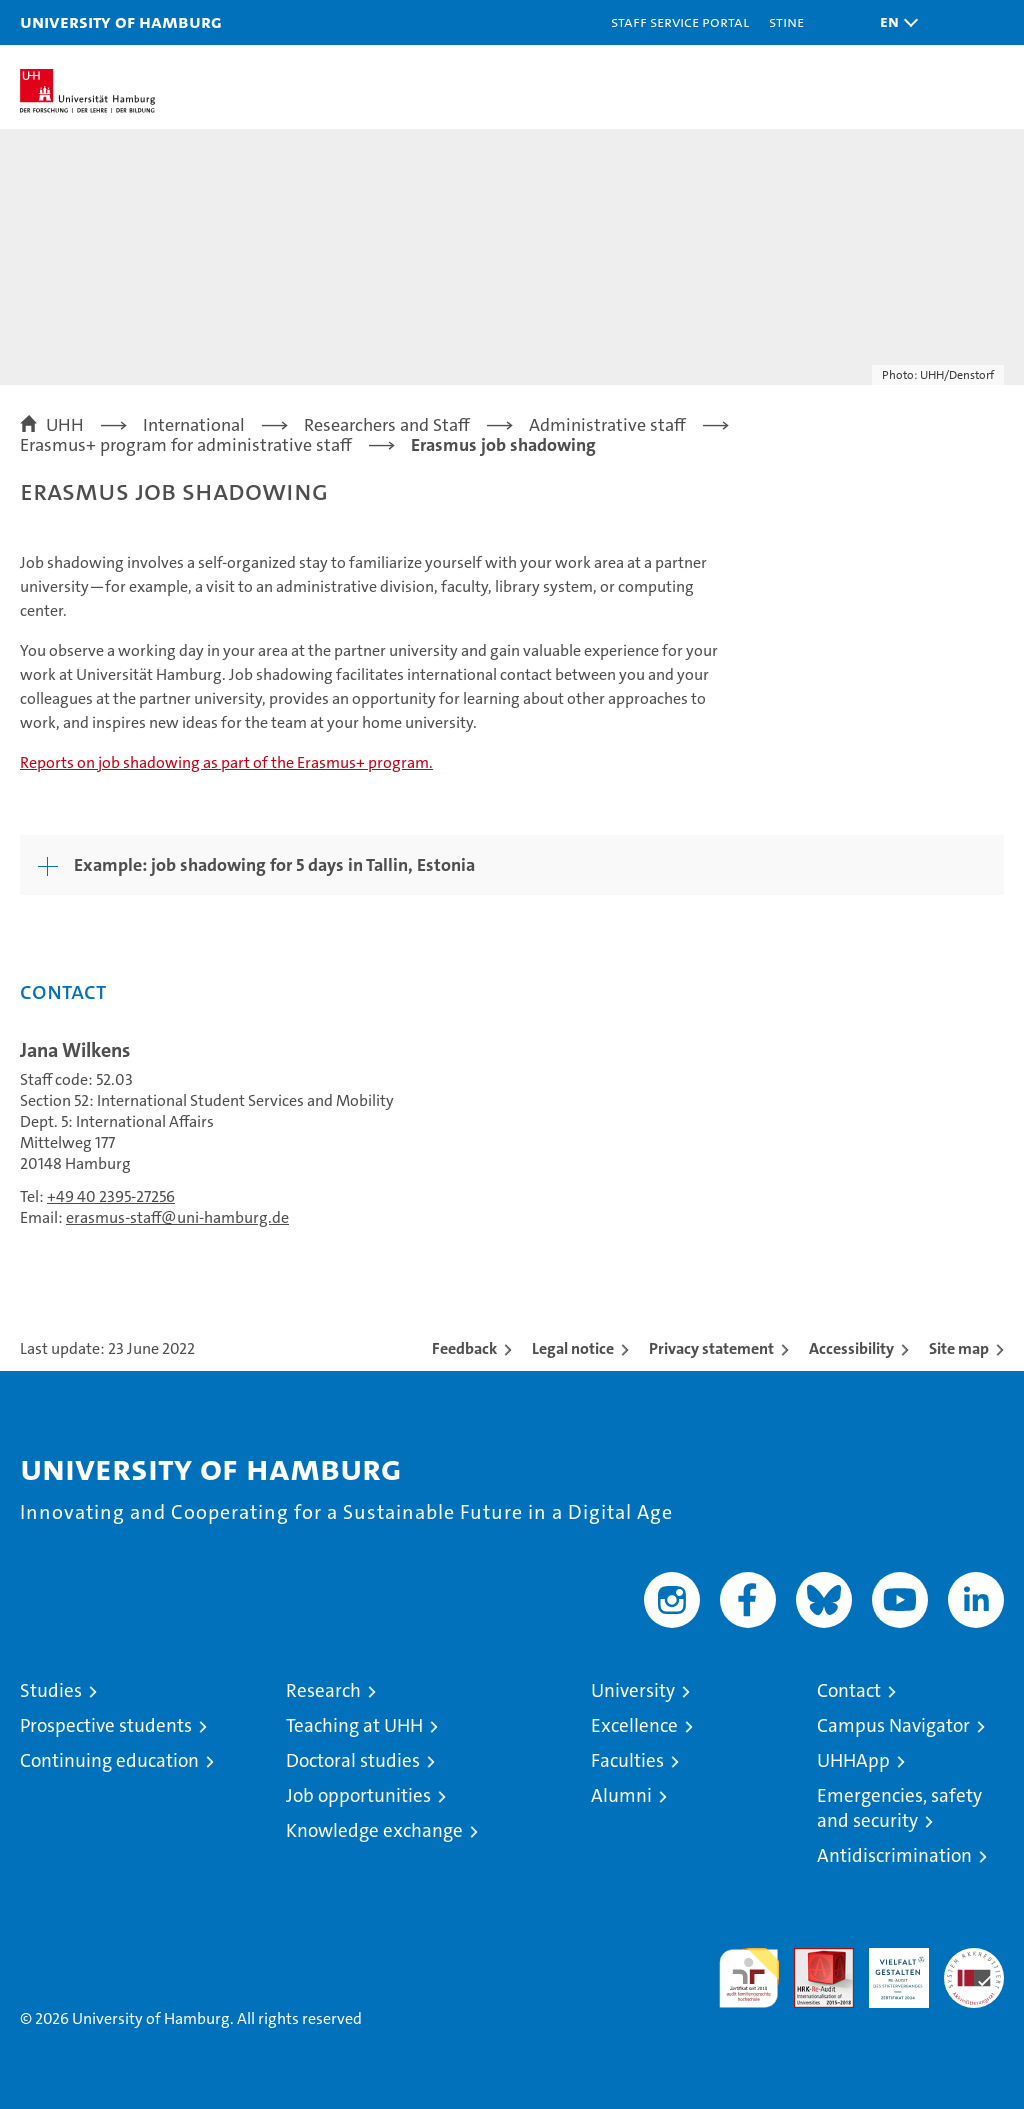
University (633, 1690)
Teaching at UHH (354, 1725)
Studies (51, 1690)
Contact (849, 1690)
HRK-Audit (888, 1969)
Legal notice (573, 1348)
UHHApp (853, 1760)
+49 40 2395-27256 (111, 1196)
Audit (813, 1958)
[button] (894, 22)
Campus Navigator (893, 1725)
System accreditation (974, 1969)
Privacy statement (711, 1348)
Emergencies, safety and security (899, 1808)
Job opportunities (358, 1795)
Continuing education (109, 1760)
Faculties (627, 1760)
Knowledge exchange (374, 1830)
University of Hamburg (121, 21)
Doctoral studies (353, 1760)
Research (323, 1690)
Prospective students (106, 1725)
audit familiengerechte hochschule (749, 1978)
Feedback (464, 1348)
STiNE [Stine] (786, 21)
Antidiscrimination (894, 1855)
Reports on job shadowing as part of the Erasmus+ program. (226, 762)
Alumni (621, 1795)
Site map (959, 1348)
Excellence (634, 1725)
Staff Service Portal (680, 21)
